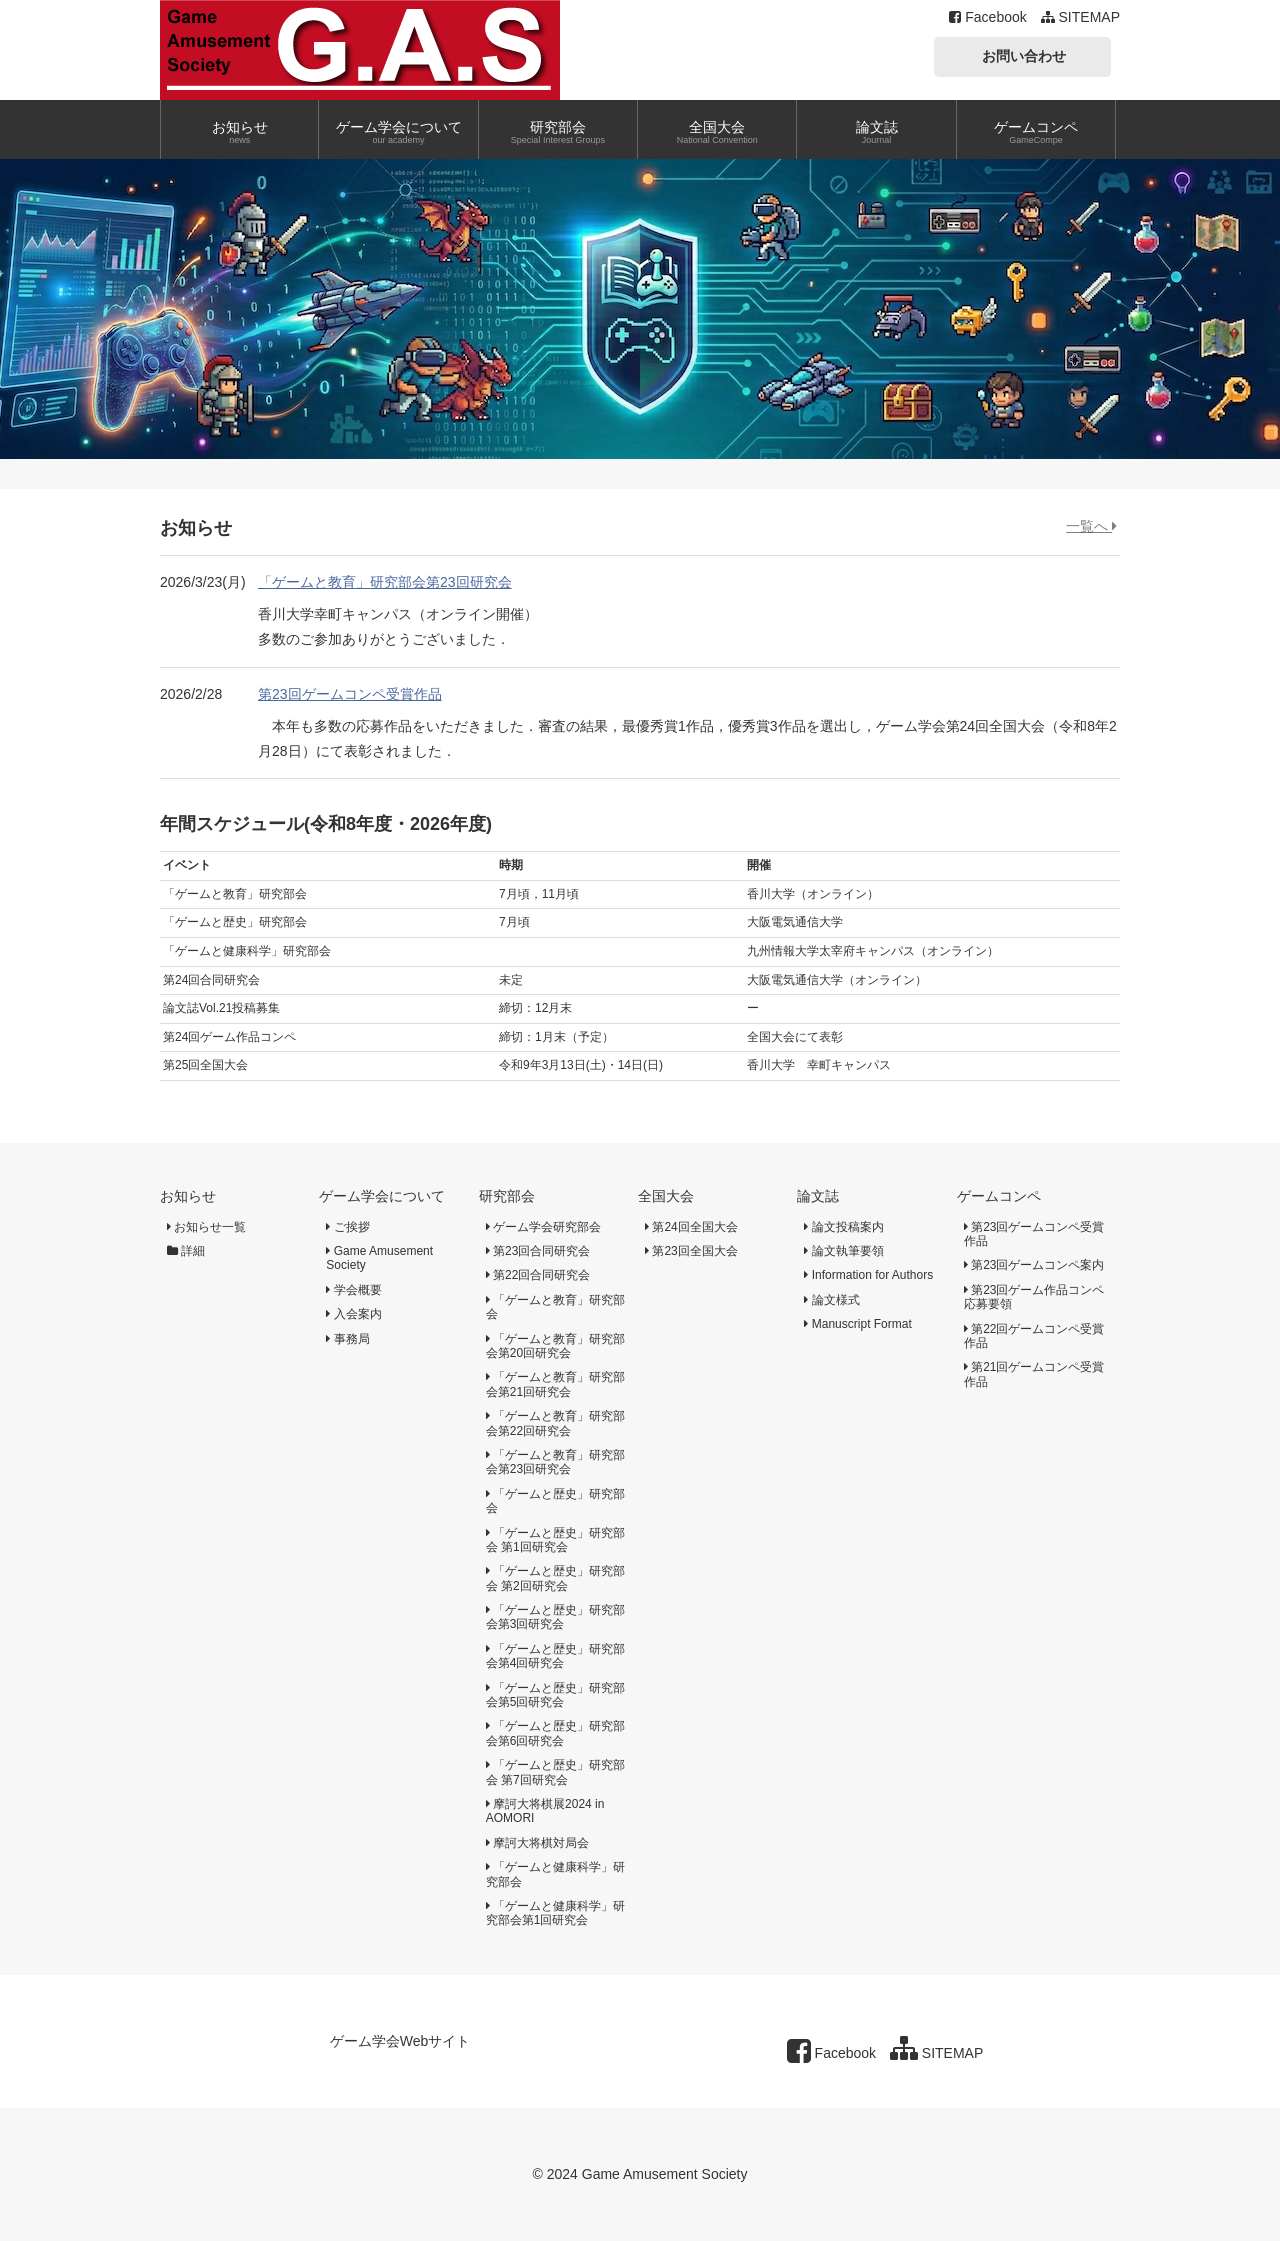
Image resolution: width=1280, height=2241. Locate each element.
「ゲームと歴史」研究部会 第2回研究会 (555, 1578)
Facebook (987, 17)
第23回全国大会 (691, 1251)
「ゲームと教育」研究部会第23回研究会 (385, 582)
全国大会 (666, 1196)
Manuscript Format (857, 1324)
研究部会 (507, 1196)
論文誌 (818, 1196)
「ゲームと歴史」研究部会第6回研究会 (555, 1733)
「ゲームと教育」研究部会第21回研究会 (555, 1384)
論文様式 (831, 1300)
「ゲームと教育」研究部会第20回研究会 (555, 1346)
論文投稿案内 (843, 1227)
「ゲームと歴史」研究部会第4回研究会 (555, 1656)
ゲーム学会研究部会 (543, 1227)
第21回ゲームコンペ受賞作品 (1034, 1374)
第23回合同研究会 (538, 1251)
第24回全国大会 (691, 1227)
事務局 (347, 1339)
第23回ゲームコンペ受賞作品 (350, 694)
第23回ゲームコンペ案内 (1034, 1265)
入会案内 (353, 1314)
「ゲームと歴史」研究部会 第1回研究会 (555, 1540)
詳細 (186, 1251)
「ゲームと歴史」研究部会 (555, 1501)
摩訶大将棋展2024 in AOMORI (545, 1811)
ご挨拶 (347, 1227)
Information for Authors (868, 1275)
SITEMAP (1080, 17)
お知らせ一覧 (206, 1227)
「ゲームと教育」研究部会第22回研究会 (555, 1423)
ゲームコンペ (999, 1196)
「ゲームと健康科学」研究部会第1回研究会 (555, 1913)
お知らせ (188, 1196)
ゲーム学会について (382, 1196)
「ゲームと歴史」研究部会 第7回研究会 (555, 1772)
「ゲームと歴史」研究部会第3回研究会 (555, 1617)
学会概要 (353, 1290)
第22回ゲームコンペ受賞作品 (1034, 1336)
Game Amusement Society (379, 1258)
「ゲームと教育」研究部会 (555, 1307)
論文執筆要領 (843, 1251)
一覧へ (1091, 526)
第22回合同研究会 (538, 1275)
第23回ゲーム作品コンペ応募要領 (1034, 1297)
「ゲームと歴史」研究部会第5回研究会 (555, 1695)
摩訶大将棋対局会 (537, 1843)
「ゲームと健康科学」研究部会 (555, 1874)
